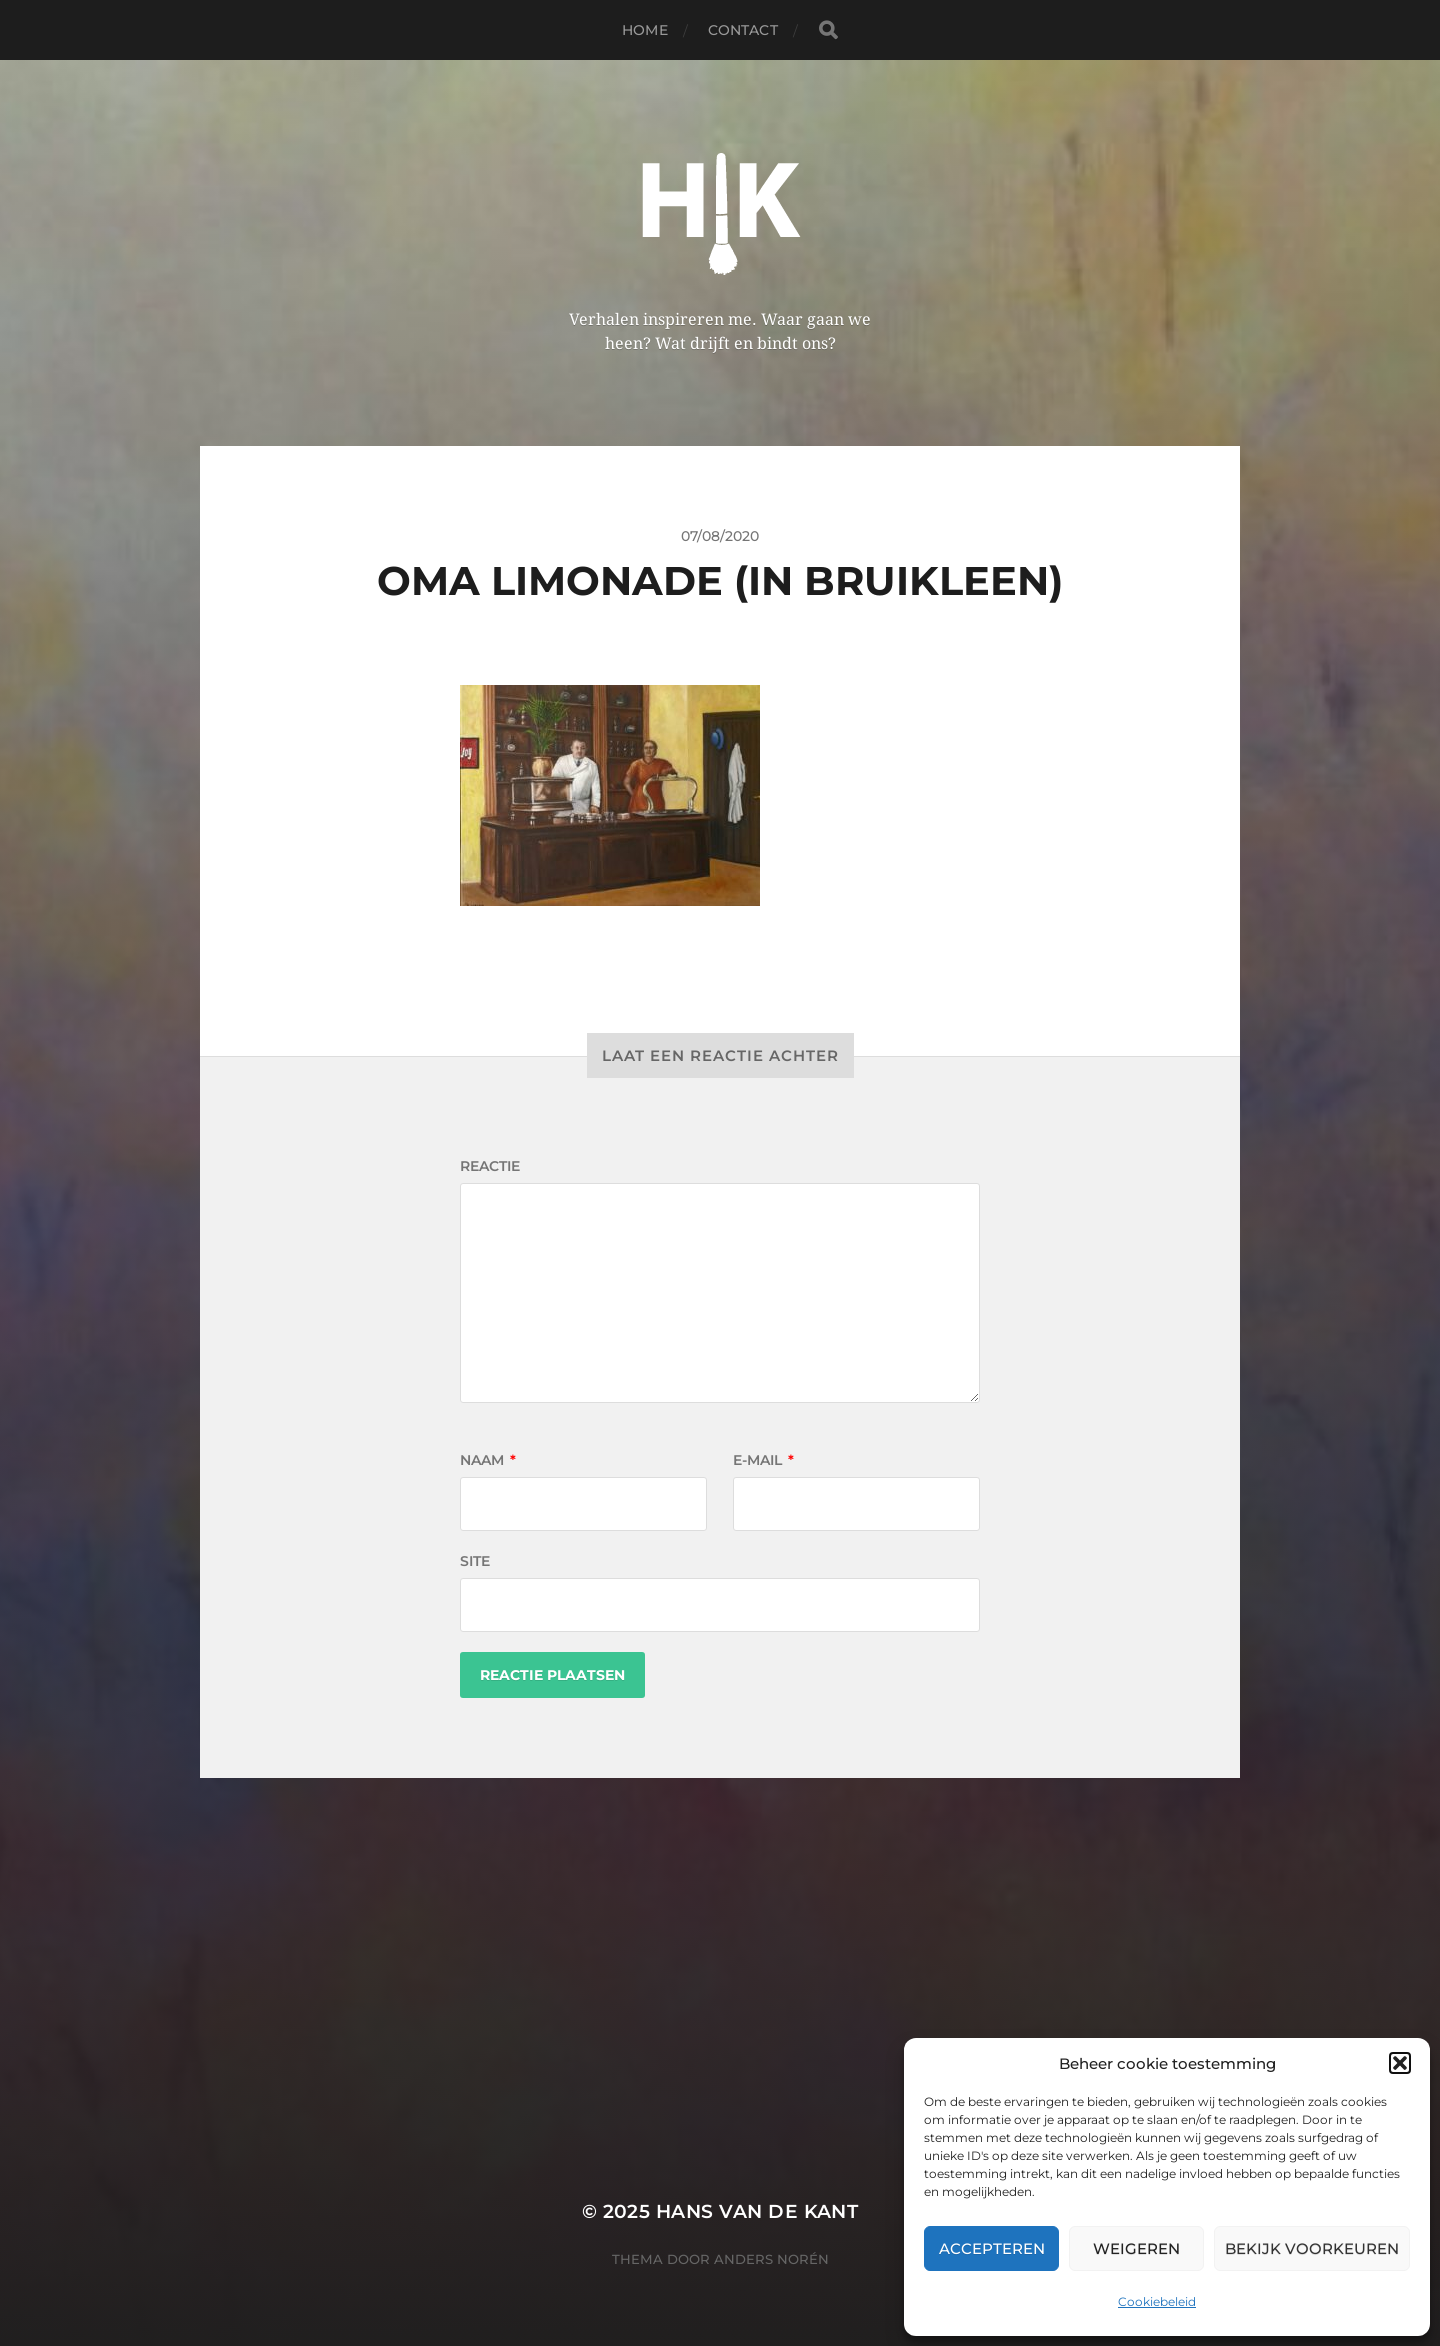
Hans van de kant (757, 2211)
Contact (743, 30)
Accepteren (992, 2248)
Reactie (490, 1166)
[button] (1400, 2063)
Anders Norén (771, 2259)
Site (475, 1561)
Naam (488, 1460)
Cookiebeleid (1157, 2301)
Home (645, 30)
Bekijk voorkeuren (1312, 2248)
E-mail (763, 1460)
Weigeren (1136, 2248)
